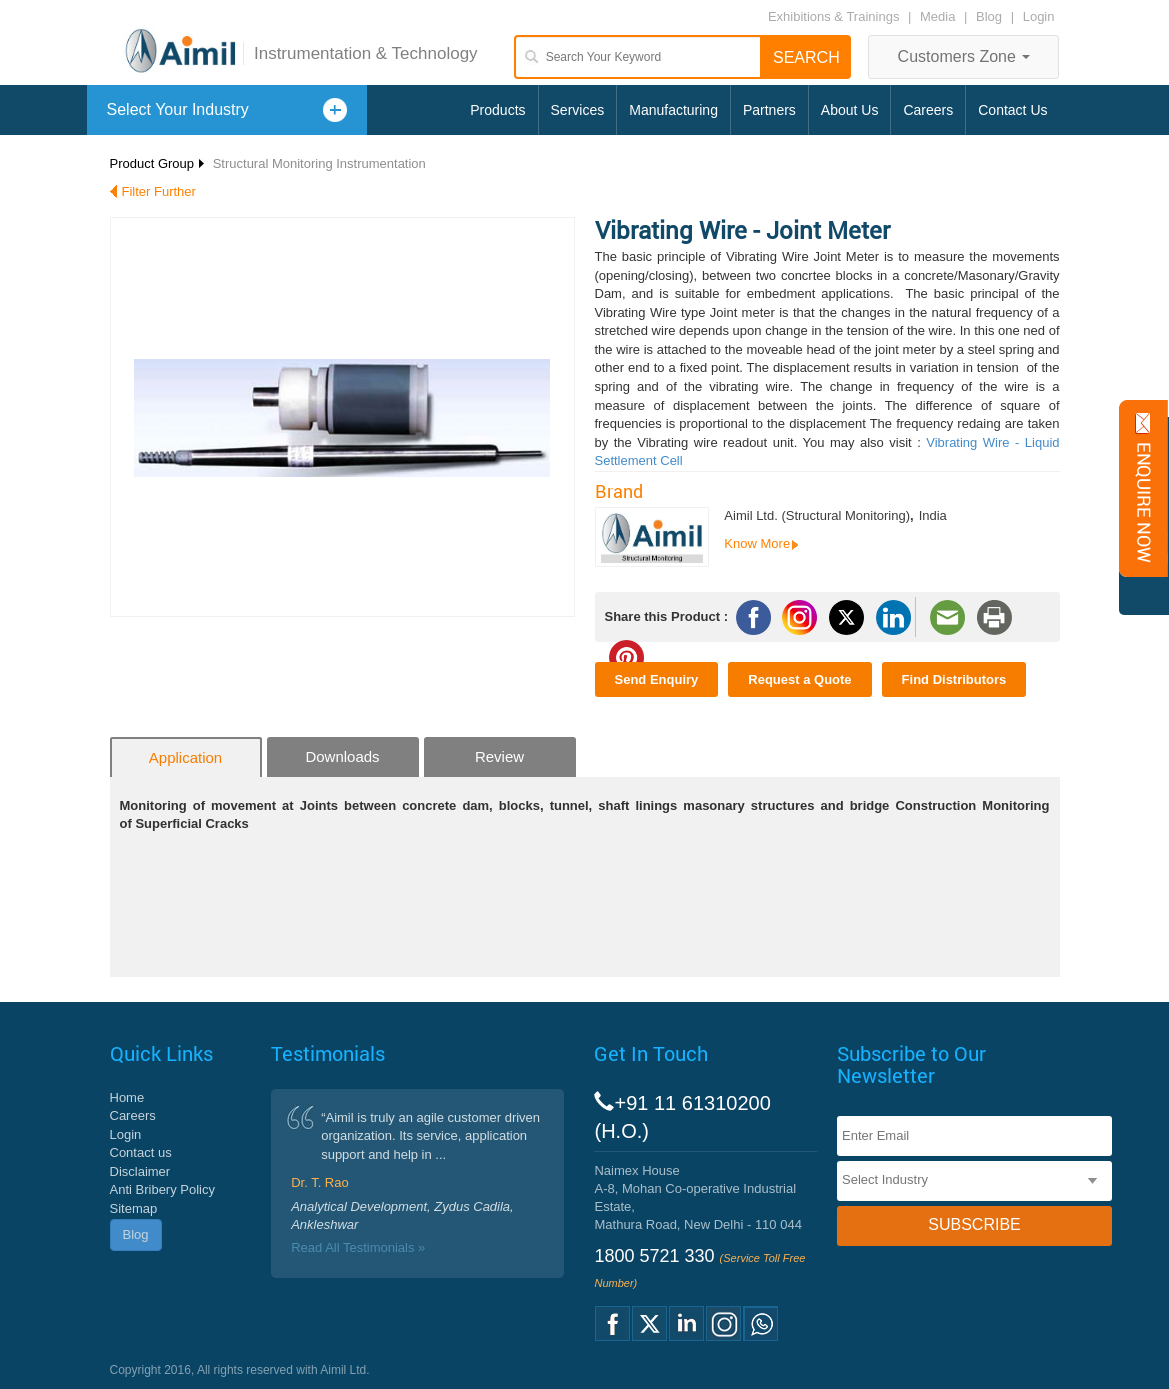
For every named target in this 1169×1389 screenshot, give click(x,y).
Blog (989, 16)
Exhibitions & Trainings (834, 16)
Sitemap (134, 1208)
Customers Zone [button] (964, 56)
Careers (928, 110)
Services (578, 110)
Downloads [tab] (342, 756)
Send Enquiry (657, 679)
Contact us (141, 1152)
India (933, 515)
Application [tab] (185, 757)
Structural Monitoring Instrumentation (319, 163)
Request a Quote (799, 679)
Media (939, 16)
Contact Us (1012, 110)
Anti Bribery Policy (162, 1189)
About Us (850, 110)
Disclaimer (140, 1171)
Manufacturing (673, 110)
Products (497, 110)
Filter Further (159, 191)
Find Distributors (954, 679)
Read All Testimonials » (358, 1247)
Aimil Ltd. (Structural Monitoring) (817, 515)
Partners (769, 110)
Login (1039, 16)
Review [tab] (499, 756)
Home (127, 1097)
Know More (757, 543)
